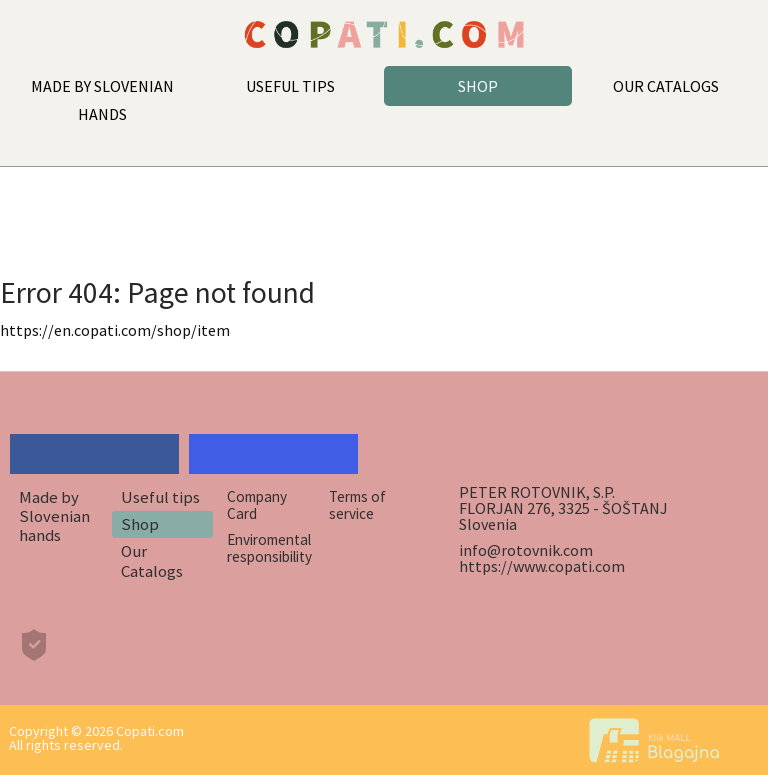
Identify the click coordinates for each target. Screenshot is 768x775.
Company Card (257, 505)
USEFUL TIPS (290, 86)
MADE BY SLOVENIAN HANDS (102, 100)
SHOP (478, 86)
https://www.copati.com (542, 566)
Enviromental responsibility (269, 548)
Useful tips (160, 497)
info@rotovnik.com (526, 550)
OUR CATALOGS (666, 86)
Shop (140, 524)
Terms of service (357, 505)
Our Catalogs (152, 560)
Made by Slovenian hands (54, 516)
